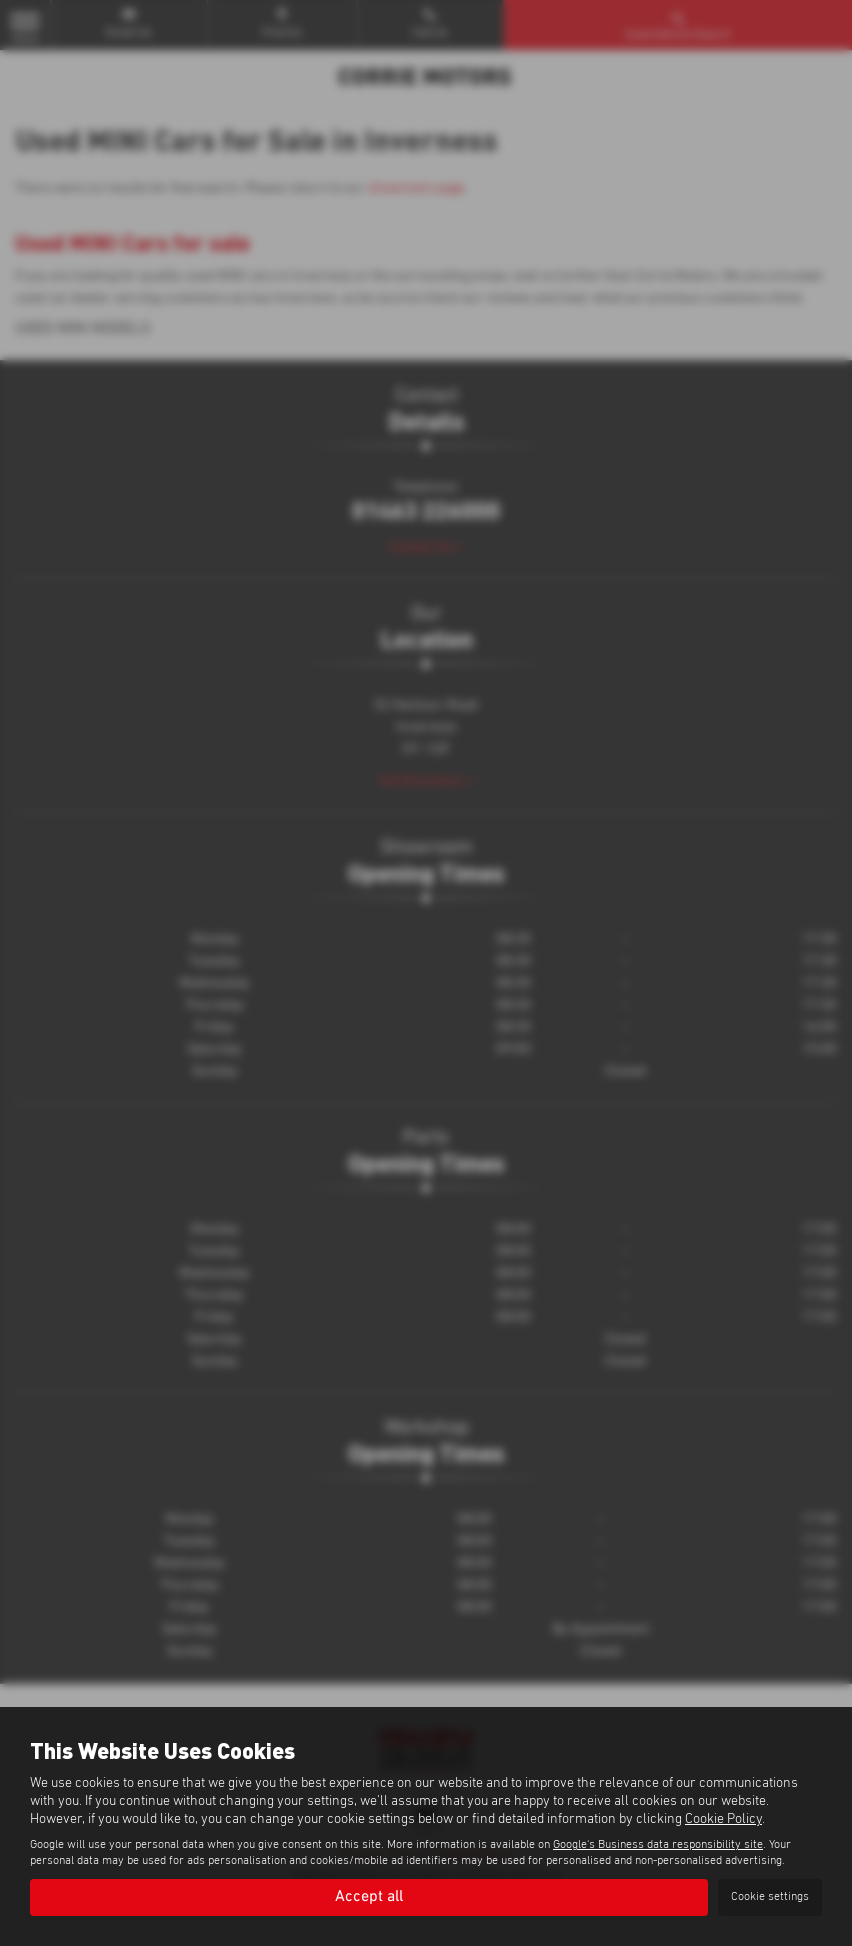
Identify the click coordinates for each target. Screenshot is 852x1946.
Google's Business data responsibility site (658, 1845)
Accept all (369, 1897)
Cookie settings (770, 1897)
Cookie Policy (723, 1819)
